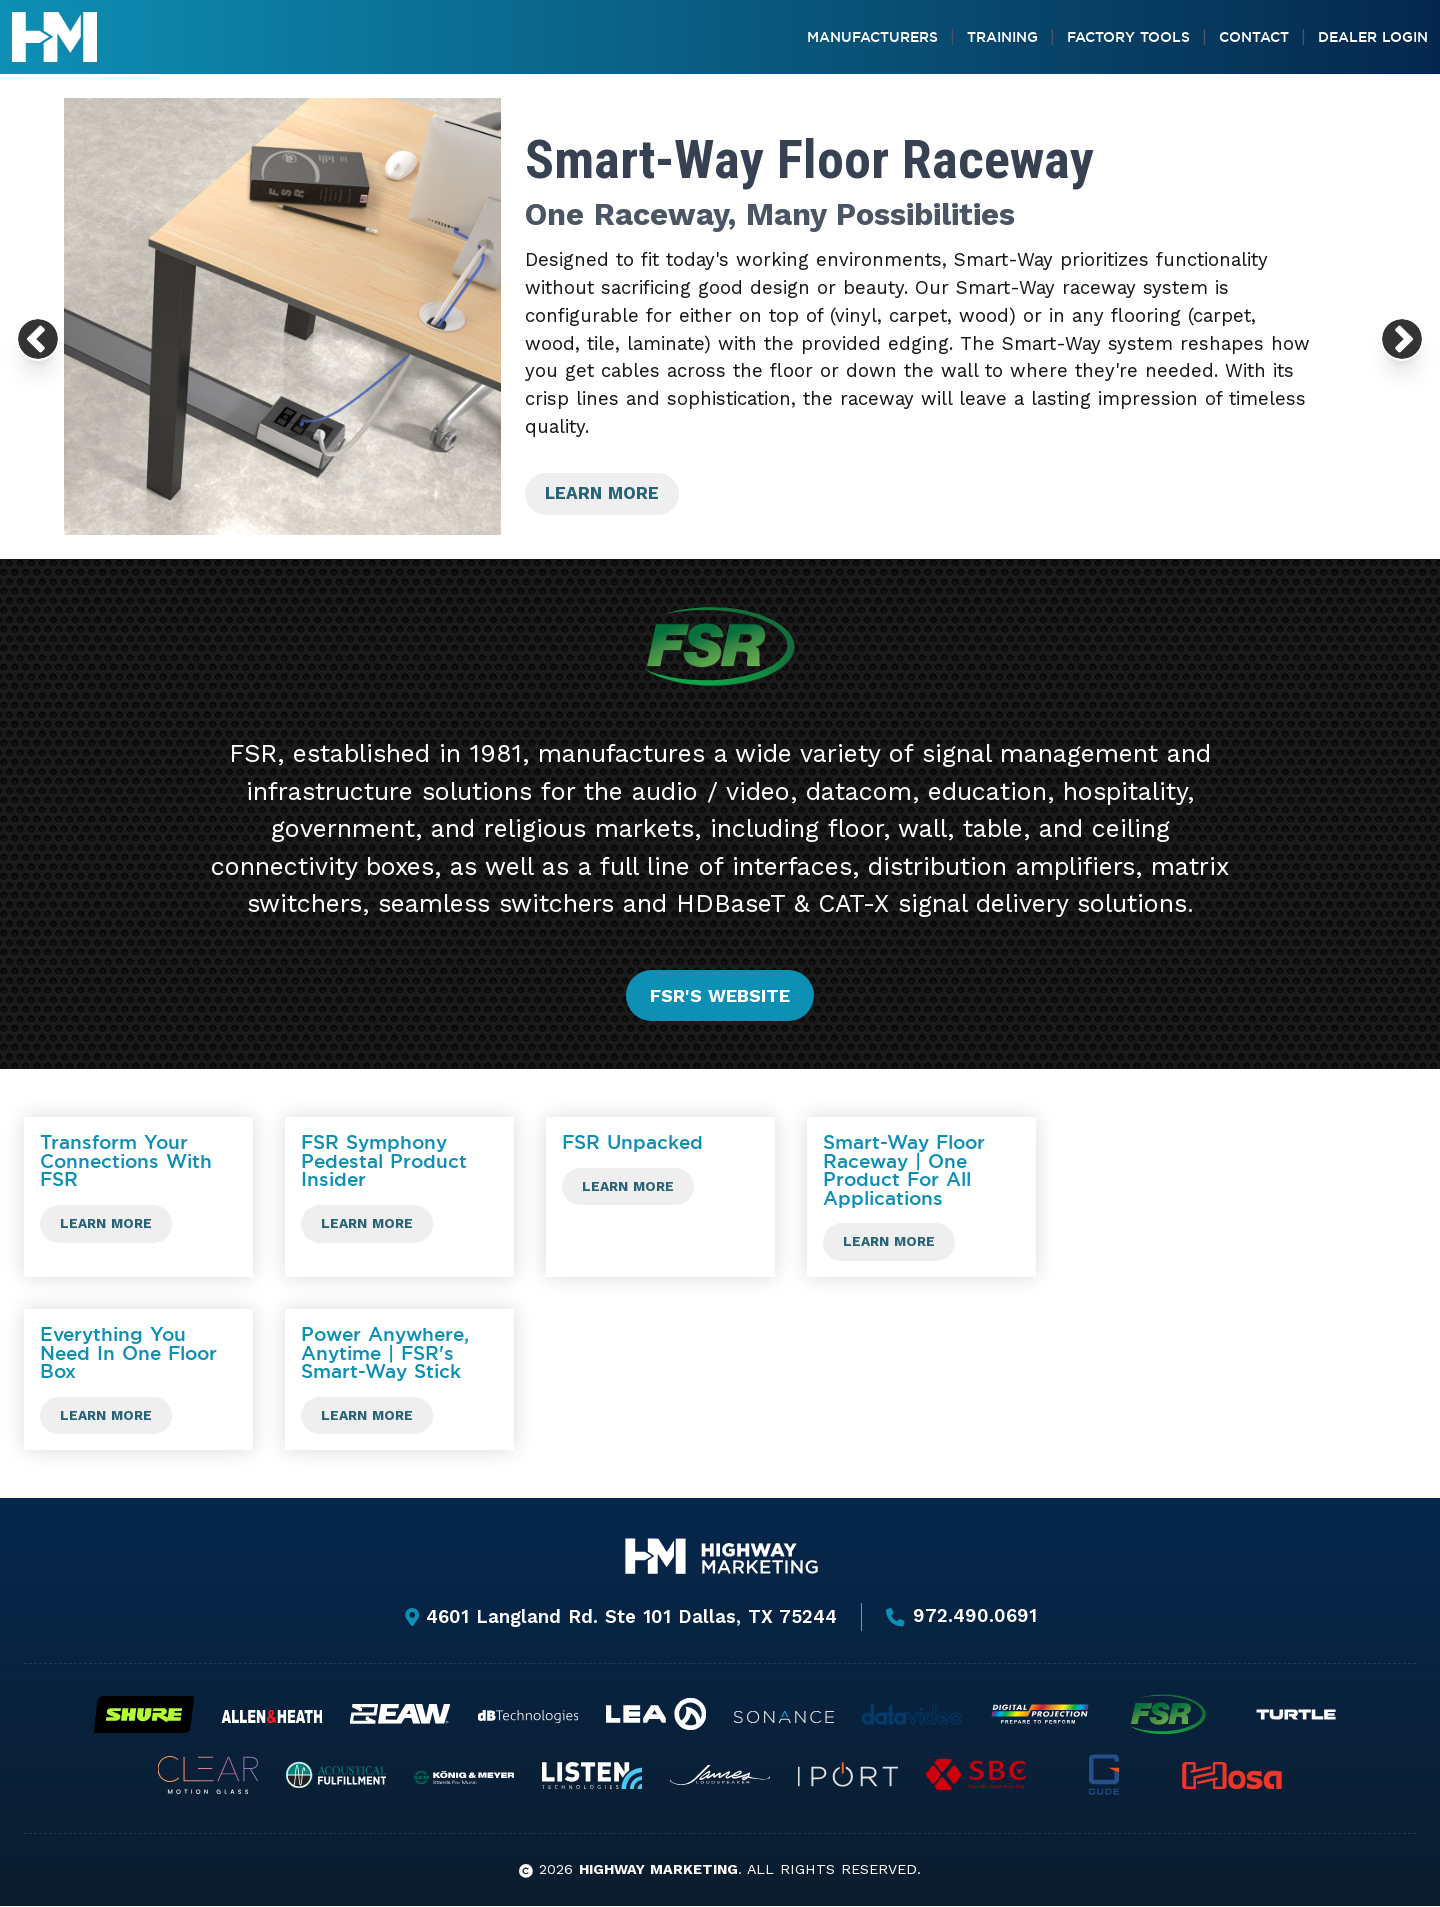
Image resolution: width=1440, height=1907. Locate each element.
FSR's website (720, 995)
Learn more (605, 493)
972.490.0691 (961, 1618)
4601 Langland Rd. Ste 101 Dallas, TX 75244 (620, 1617)
